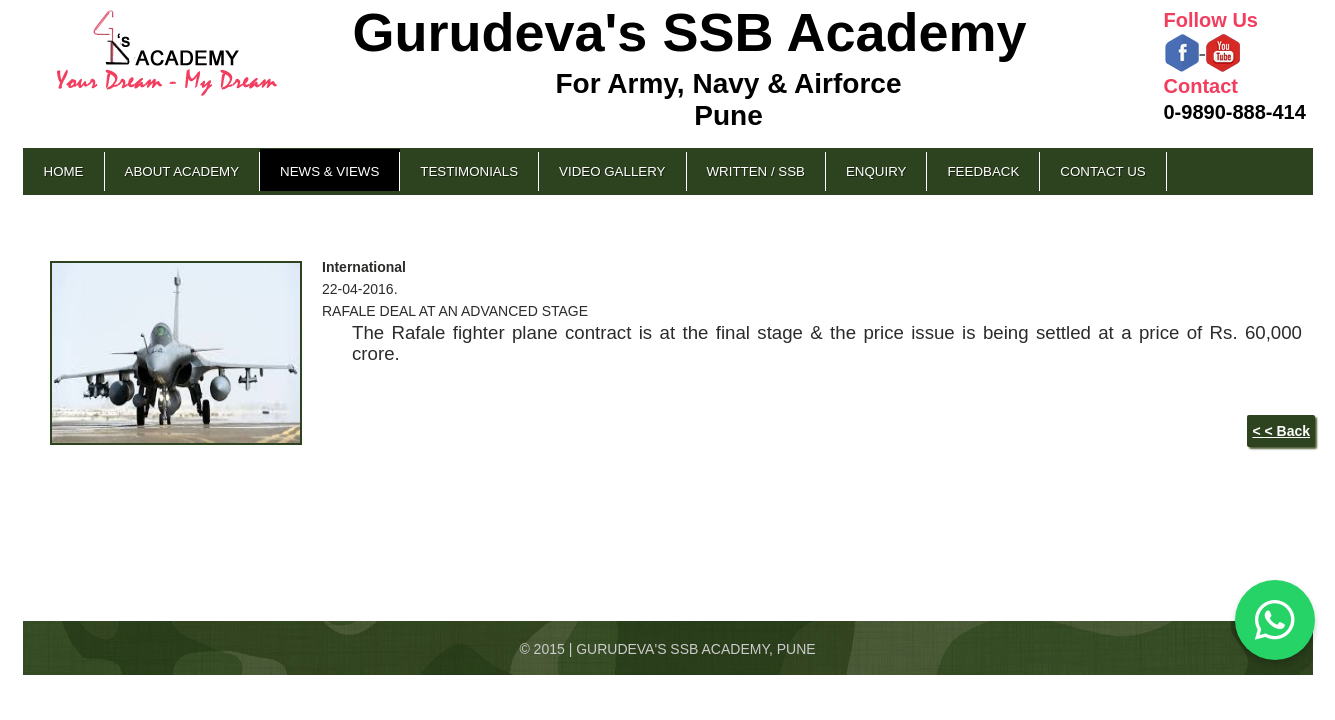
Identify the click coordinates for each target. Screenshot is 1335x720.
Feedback (983, 171)
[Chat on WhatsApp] (1275, 620)
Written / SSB (756, 171)
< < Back (1281, 431)
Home (64, 171)
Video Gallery (612, 171)
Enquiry (876, 171)
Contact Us (1102, 171)
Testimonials (469, 171)
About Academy (182, 171)
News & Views (329, 171)
